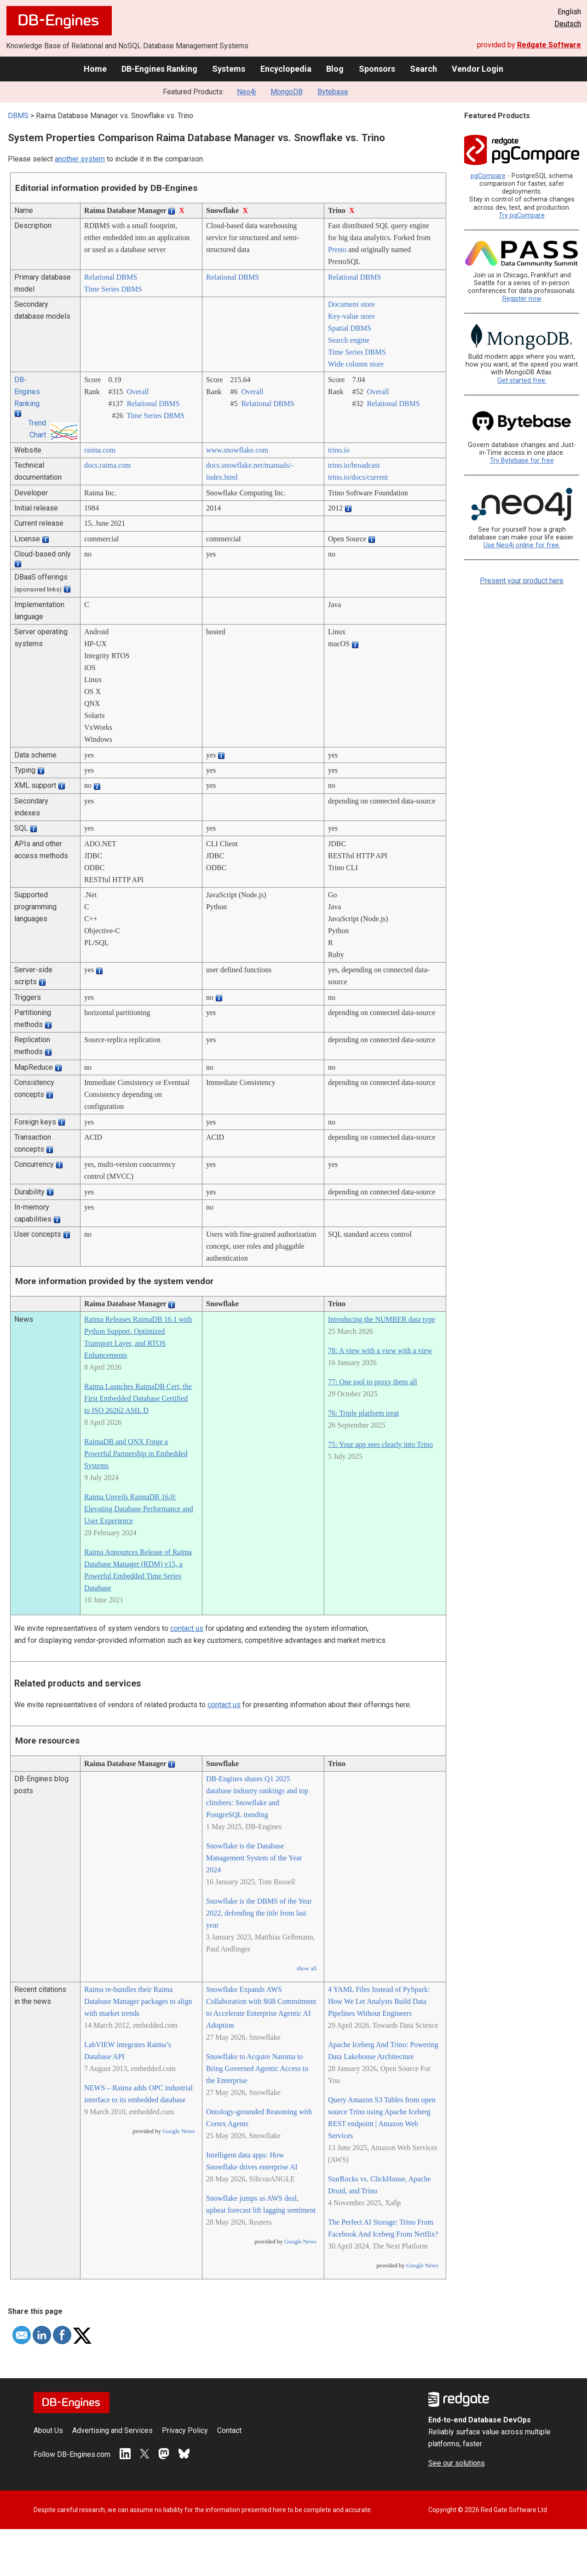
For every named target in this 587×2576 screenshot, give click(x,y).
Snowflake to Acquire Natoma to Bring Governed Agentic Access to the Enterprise (257, 2068)
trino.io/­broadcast (354, 465)
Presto (337, 249)
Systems (228, 69)
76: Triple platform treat (363, 1413)
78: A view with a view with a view (380, 1350)
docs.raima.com (107, 465)
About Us (48, 2430)
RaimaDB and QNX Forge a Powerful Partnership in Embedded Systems (135, 1453)
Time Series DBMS (113, 289)
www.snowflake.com (237, 450)
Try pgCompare (522, 215)
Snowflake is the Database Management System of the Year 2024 (254, 1858)
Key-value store (351, 316)
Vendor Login (477, 69)
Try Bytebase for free (522, 461)
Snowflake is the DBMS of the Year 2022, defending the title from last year (259, 1913)
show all (307, 1968)
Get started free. (522, 380)
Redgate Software (549, 44)
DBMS (18, 115)
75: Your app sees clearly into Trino (380, 1444)
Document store (351, 304)
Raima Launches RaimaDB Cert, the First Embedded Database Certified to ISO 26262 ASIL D (138, 1398)
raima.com (99, 450)
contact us (186, 1628)
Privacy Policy (185, 2430)
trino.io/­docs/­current (358, 477)
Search (423, 69)
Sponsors (377, 69)
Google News (178, 2131)
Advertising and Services (112, 2430)
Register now (521, 299)
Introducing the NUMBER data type (381, 1319)
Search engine (348, 340)
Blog (335, 69)
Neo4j (246, 91)
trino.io (339, 450)
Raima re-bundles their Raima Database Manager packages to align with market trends (138, 2001)
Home (95, 69)
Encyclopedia (285, 69)
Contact (229, 2430)
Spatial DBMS (349, 328)
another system (80, 159)
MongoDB (286, 91)
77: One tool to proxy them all (372, 1382)
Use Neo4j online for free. (521, 545)
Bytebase (332, 91)
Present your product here (522, 580)
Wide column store (356, 364)
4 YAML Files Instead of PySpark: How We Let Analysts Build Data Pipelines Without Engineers (379, 2001)
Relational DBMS (110, 277)
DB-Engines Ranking (159, 69)
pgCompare (488, 176)
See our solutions (456, 2463)
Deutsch (567, 23)
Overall (138, 392)
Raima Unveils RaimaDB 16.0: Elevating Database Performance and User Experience (138, 1509)
